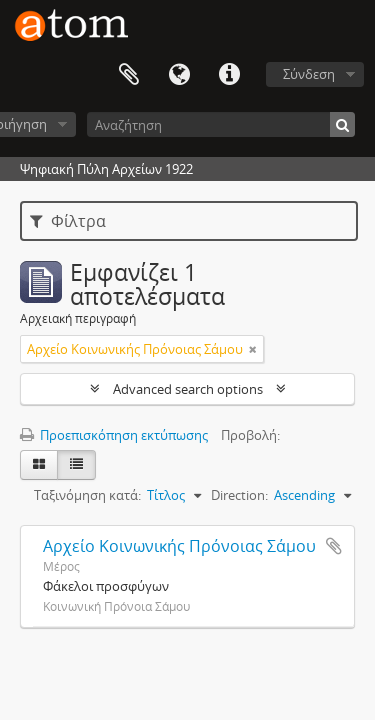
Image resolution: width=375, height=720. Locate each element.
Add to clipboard (334, 546)
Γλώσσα (179, 75)
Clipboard (129, 75)
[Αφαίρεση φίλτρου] (253, 349)
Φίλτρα (68, 221)
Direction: (239, 495)
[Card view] (39, 465)
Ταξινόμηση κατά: (87, 495)
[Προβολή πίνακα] (76, 465)
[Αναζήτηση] (221, 124)
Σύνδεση (309, 74)
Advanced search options (188, 389)
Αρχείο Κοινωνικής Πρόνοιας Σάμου (179, 546)
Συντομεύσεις (229, 75)
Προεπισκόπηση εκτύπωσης (114, 435)
